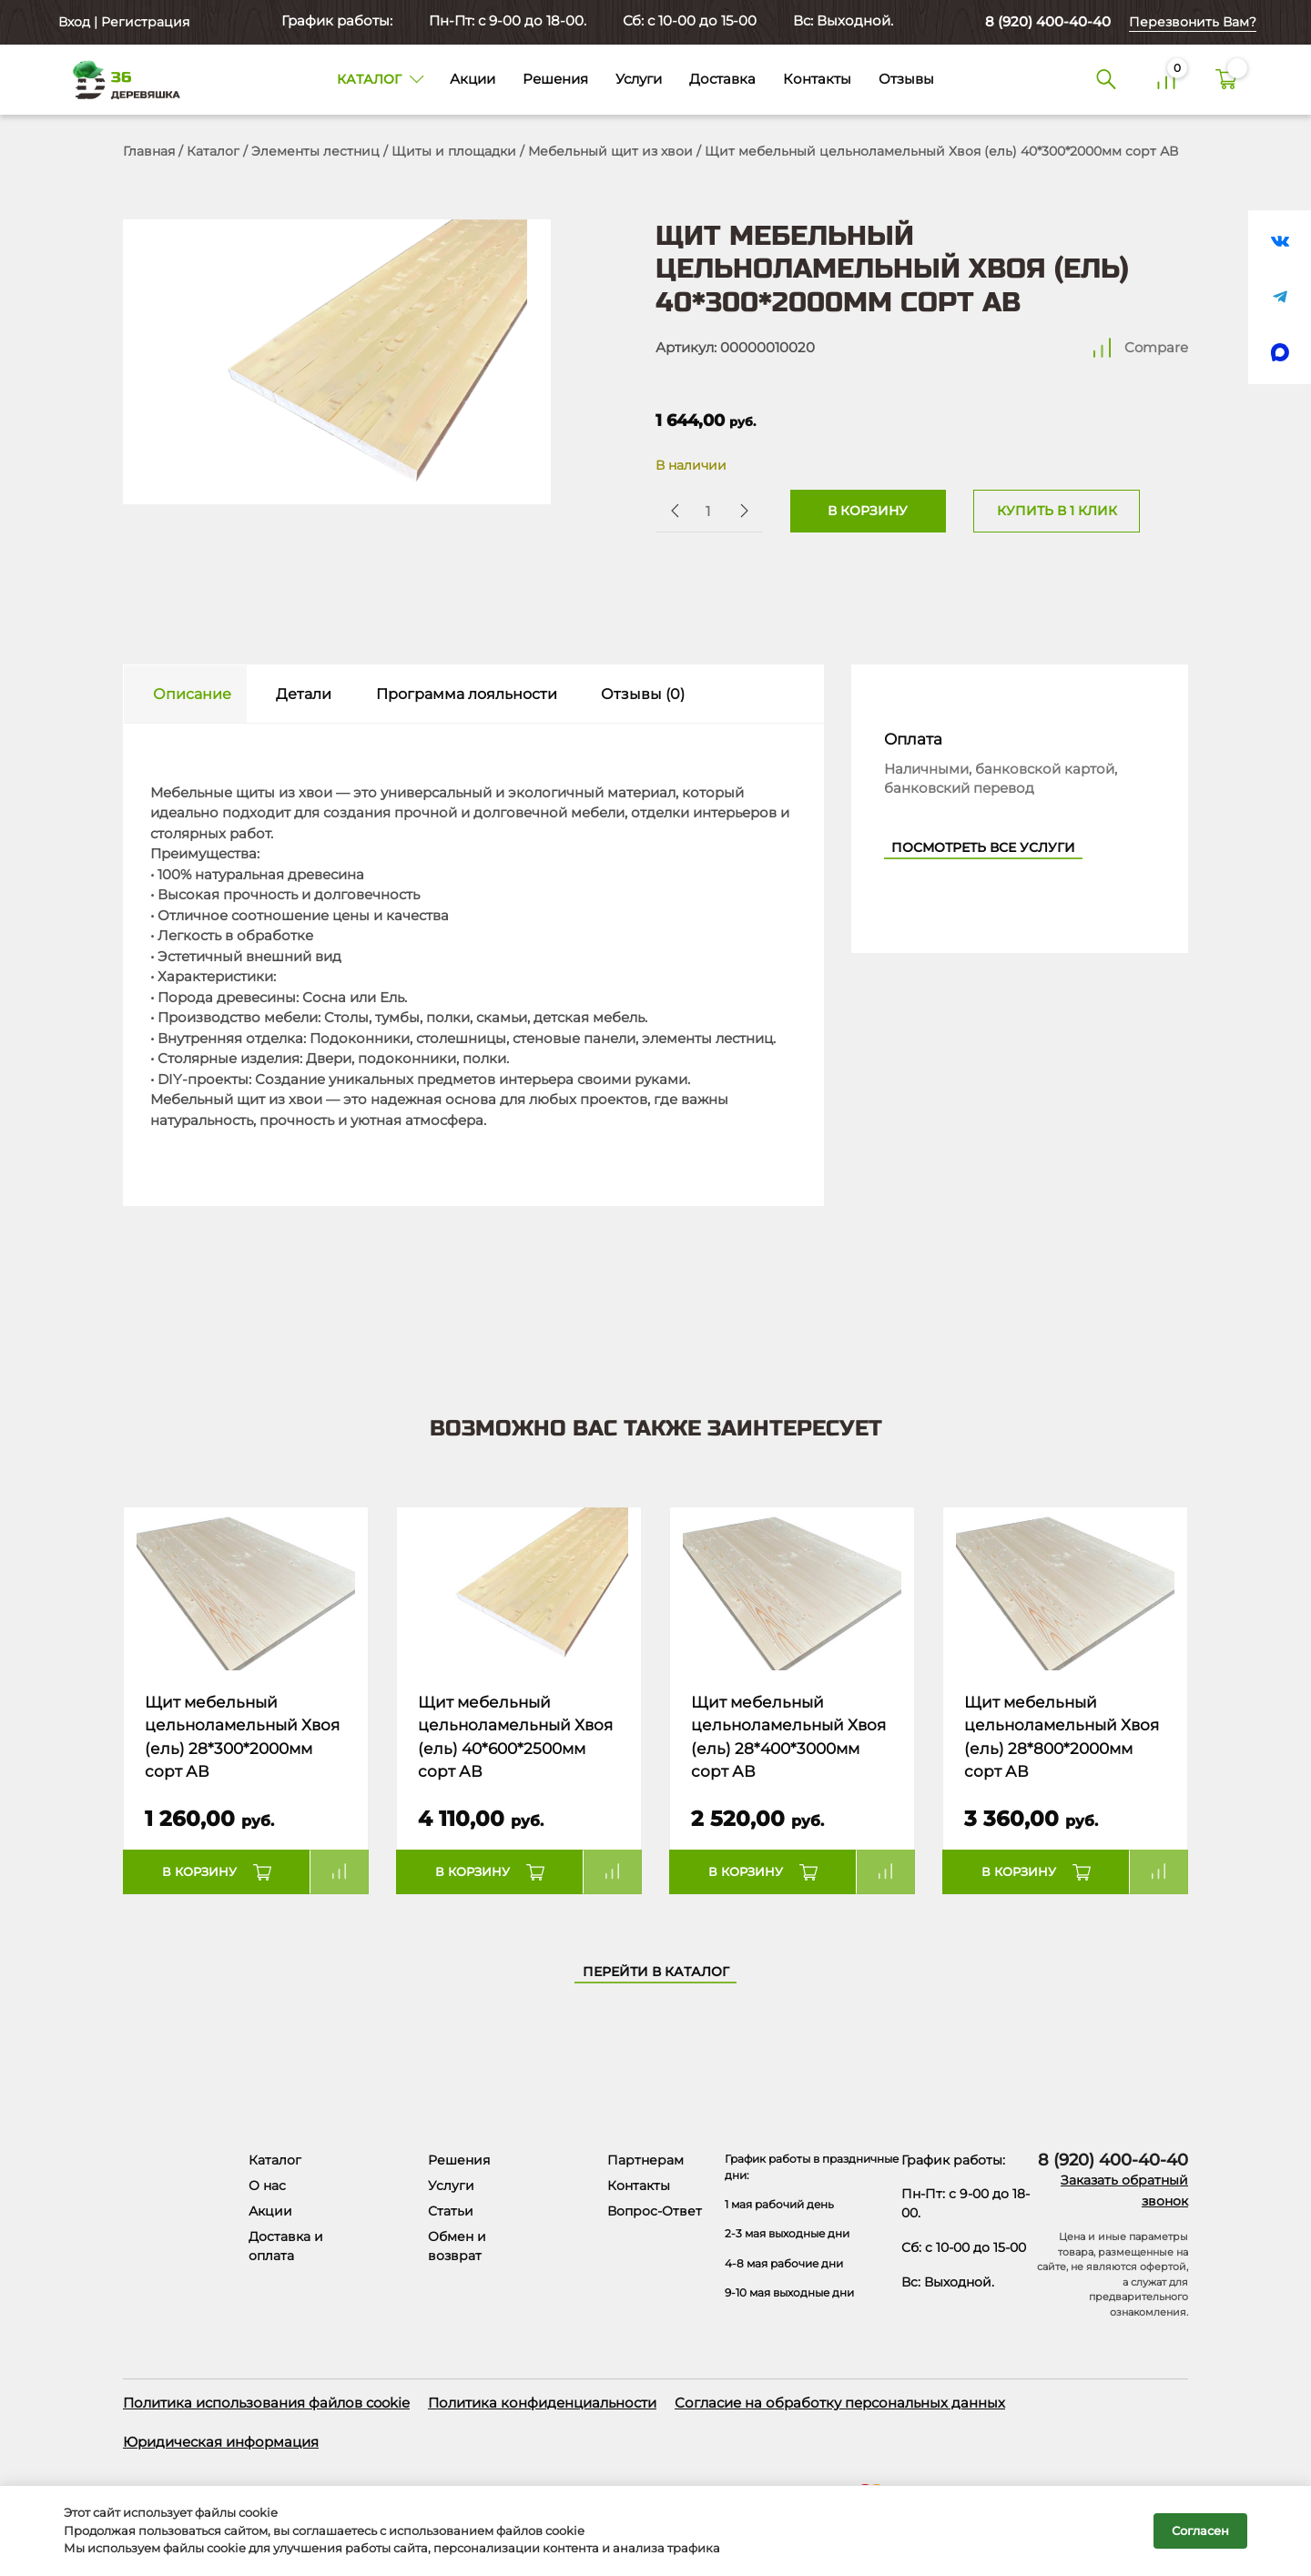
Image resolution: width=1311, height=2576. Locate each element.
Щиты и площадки (453, 151)
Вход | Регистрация (122, 22)
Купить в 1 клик (1057, 510)
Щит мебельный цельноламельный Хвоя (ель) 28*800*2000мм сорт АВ (1061, 1736)
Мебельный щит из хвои (610, 151)
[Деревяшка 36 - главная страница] (118, 79)
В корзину (868, 510)
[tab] (185, 694)
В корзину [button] (199, 1871)
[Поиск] (1106, 80)
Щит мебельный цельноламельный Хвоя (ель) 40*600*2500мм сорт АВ (515, 1736)
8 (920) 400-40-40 (1048, 21)
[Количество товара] (707, 511)
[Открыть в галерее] (337, 361)
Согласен (1200, 2530)
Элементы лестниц (315, 151)
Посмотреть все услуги (983, 847)
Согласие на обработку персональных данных (840, 2402)
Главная (149, 151)
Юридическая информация (221, 2441)
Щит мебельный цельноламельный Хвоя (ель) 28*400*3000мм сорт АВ (788, 1736)
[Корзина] (1226, 80)
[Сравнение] (1166, 80)
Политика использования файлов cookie (266, 2402)
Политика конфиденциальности (542, 2402)
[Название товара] (246, 1589)
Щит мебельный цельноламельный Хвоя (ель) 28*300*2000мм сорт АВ (242, 1736)
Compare (1156, 347)
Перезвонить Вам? (1192, 22)
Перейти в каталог (656, 1971)
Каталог (213, 151)
